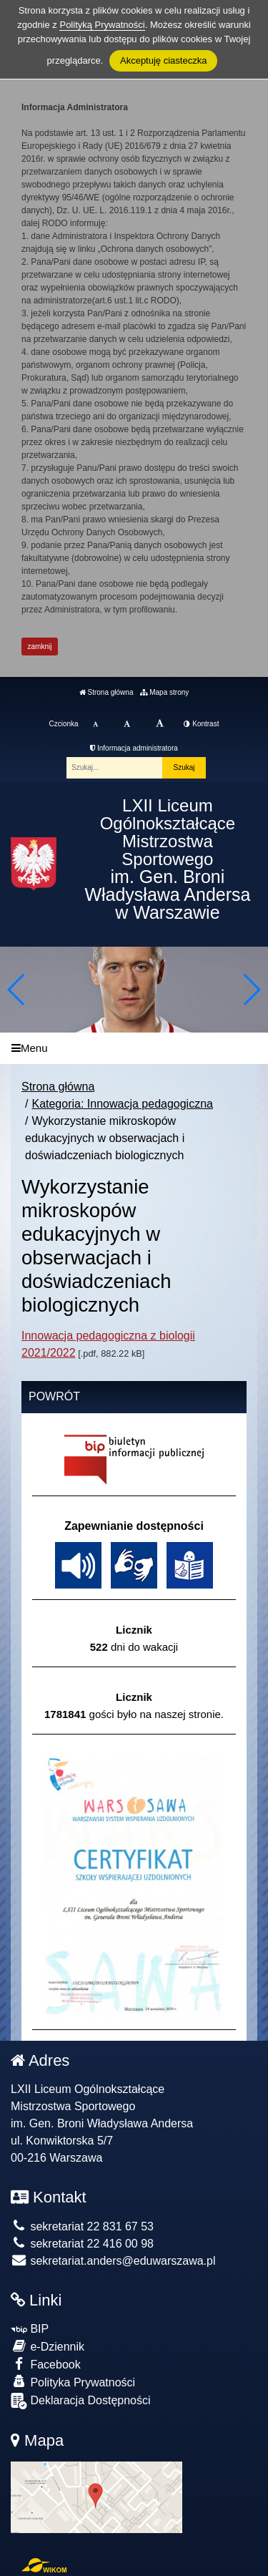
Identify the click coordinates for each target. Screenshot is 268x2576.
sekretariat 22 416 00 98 (82, 2244)
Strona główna (106, 692)
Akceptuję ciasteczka (163, 60)
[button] (251, 989)
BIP (30, 2329)
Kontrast (201, 724)
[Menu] (134, 1049)
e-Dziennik (47, 2346)
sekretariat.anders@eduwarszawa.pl (113, 2261)
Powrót (54, 1396)
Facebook (46, 2364)
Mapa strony (164, 692)
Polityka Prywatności (73, 2382)
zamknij (40, 646)
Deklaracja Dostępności (81, 2401)
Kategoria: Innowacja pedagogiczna (122, 1104)
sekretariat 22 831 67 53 (82, 2226)
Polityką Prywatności (101, 24)
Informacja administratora (134, 748)
